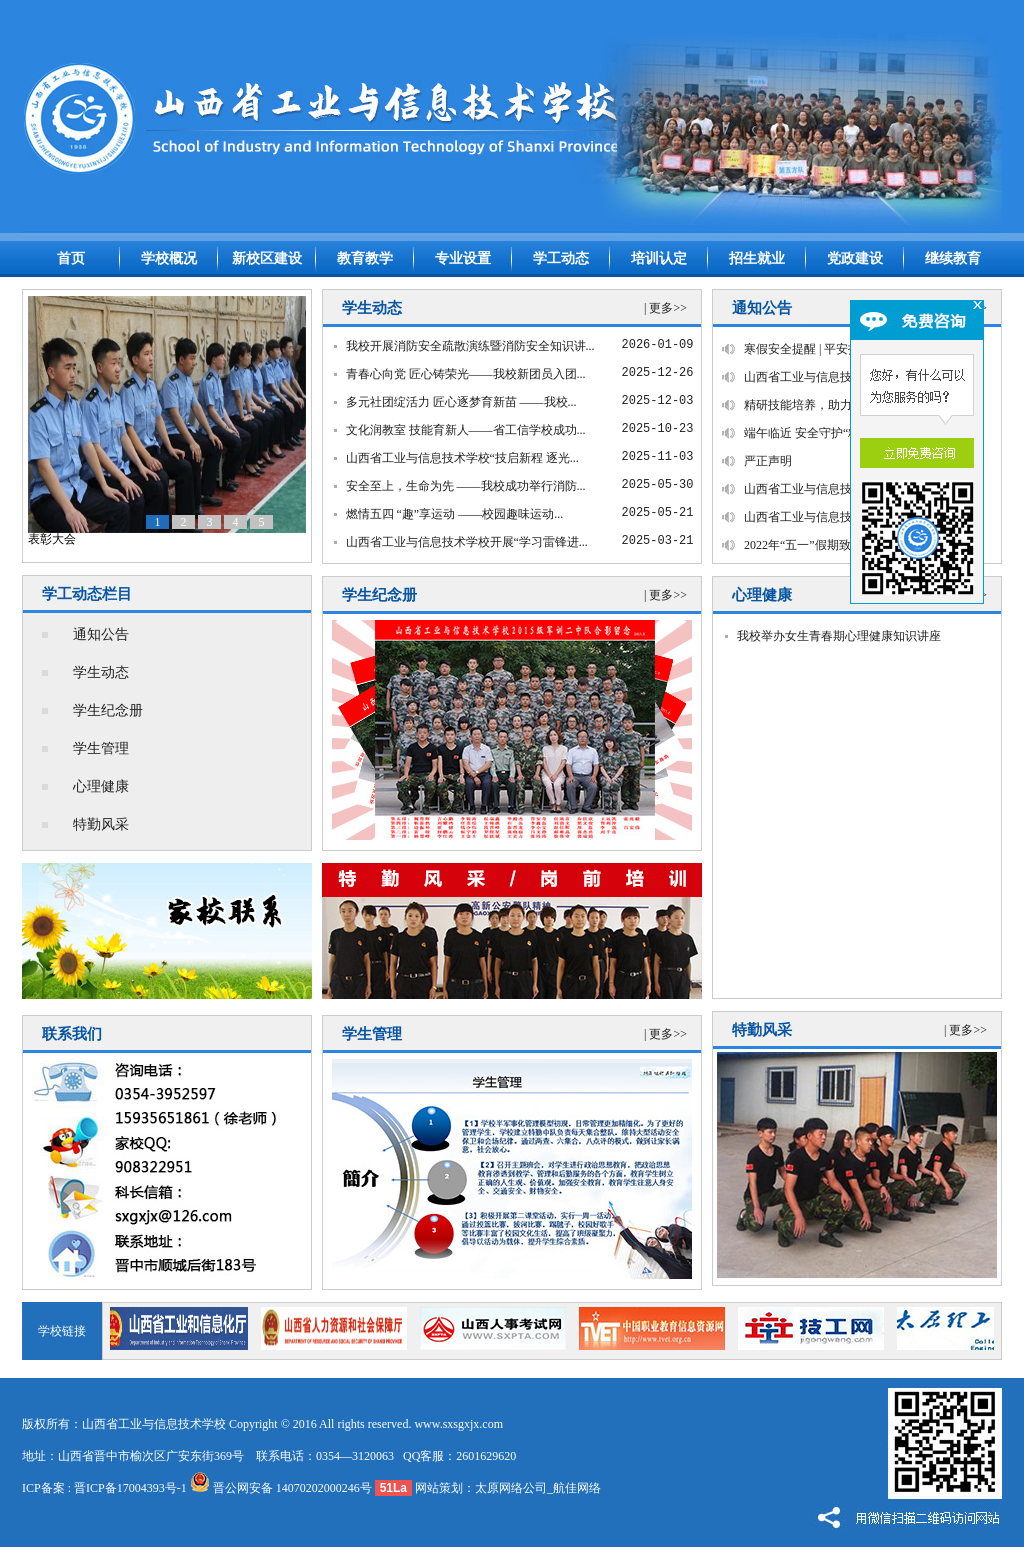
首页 (71, 258)
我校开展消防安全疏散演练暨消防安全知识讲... (470, 346)
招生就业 (757, 258)
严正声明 (768, 461)
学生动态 (101, 672)
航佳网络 (577, 1488)
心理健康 (101, 786)
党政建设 (855, 258)
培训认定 (659, 258)
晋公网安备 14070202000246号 (281, 1488)
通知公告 (101, 634)
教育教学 (365, 258)
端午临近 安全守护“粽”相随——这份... (845, 433)
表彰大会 (52, 539)
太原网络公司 (511, 1488)
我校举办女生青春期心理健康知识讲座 (839, 636)
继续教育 (953, 258)
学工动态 (561, 258)
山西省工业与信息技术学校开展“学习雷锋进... (467, 542)
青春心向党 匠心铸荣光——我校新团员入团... (466, 374)
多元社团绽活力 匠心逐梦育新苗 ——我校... (461, 402)
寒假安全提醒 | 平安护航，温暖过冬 (838, 349)
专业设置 (463, 258)
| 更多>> (665, 308)
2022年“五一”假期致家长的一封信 (833, 545)
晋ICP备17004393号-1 (130, 1488)
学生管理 (101, 748)
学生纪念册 (108, 710)
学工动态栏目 (87, 594)
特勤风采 (101, 824)
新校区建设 (267, 258)
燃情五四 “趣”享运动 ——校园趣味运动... (455, 514)
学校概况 (169, 258)
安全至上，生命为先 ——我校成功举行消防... (466, 486)
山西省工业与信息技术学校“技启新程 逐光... (462, 458)
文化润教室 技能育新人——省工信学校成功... (466, 430)
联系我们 (72, 1034)
